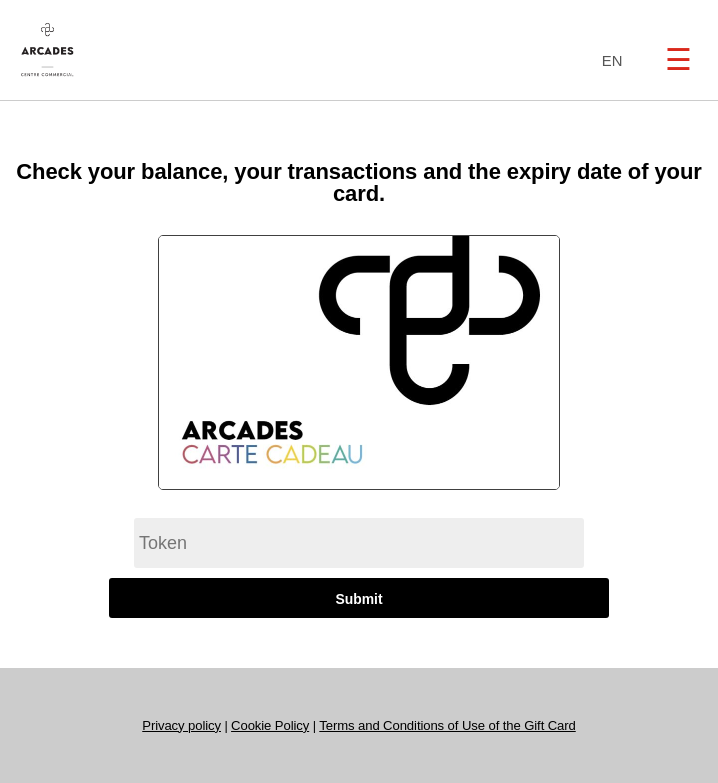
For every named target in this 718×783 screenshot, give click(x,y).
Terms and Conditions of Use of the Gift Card (447, 725)
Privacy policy (181, 725)
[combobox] (607, 61)
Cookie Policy (270, 725)
